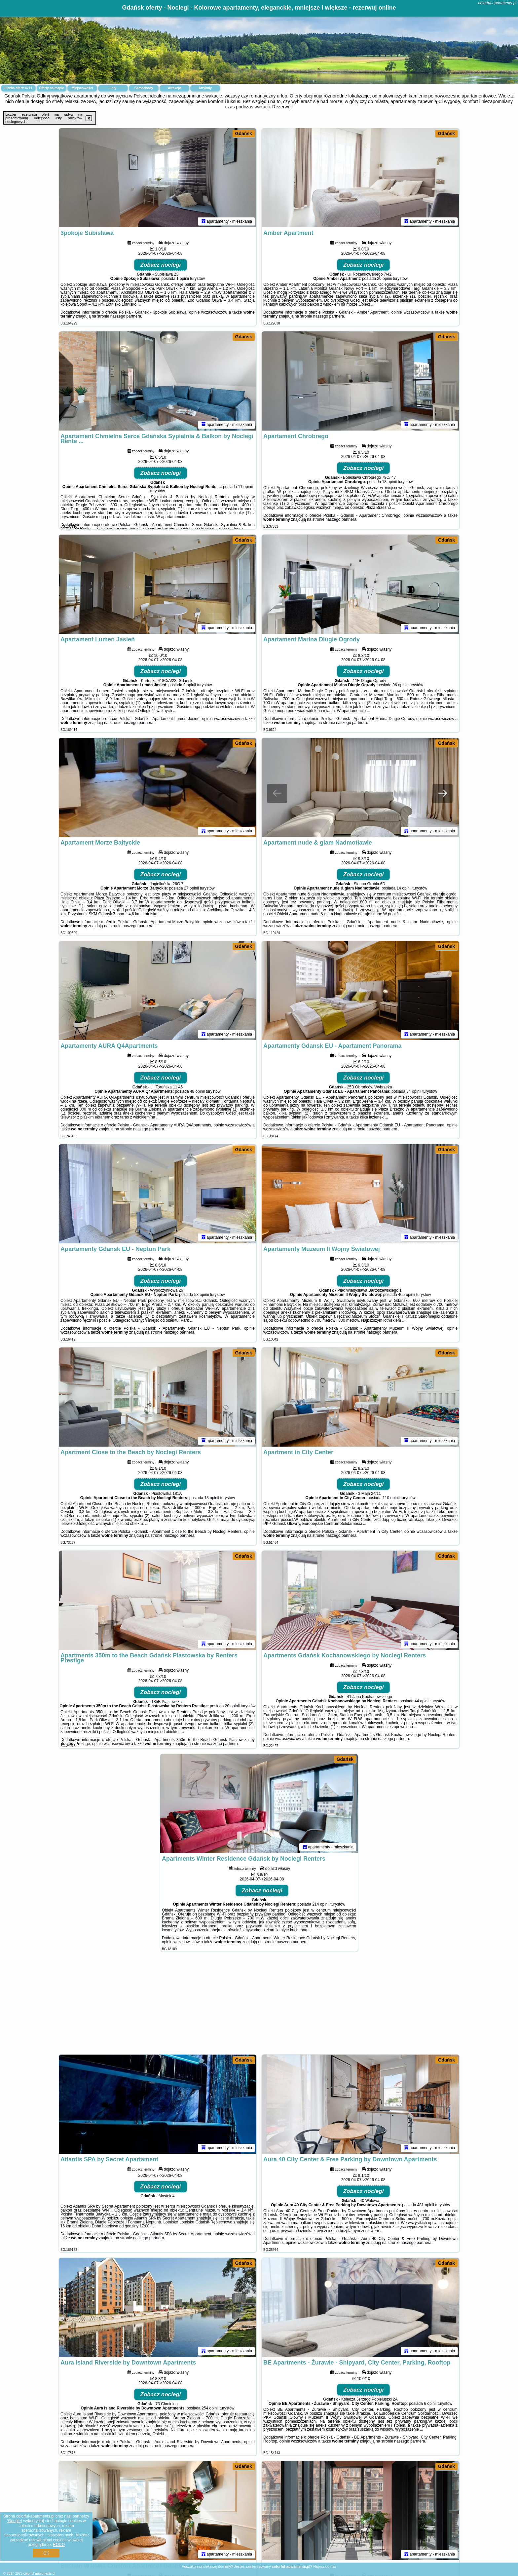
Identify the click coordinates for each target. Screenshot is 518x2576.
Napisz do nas (324, 2566)
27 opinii (191, 888)
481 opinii (425, 2205)
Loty (112, 88)
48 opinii (197, 1091)
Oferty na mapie (51, 88)
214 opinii (320, 1904)
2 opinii (189, 685)
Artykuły (205, 88)
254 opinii (210, 2408)
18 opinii (389, 481)
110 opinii (391, 1498)
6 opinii (430, 2403)
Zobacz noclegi (160, 265)
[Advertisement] (259, 2006)
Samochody (143, 88)
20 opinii (384, 278)
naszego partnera (125, 316)
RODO (59, 2544)
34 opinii (413, 1091)
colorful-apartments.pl (497, 3)
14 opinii (404, 888)
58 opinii (201, 1294)
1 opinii (182, 278)
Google (14, 2521)
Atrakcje (174, 88)
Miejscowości (82, 88)
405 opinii (406, 1294)
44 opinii (422, 1701)
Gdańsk (243, 133)
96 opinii (399, 685)
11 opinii (245, 486)
